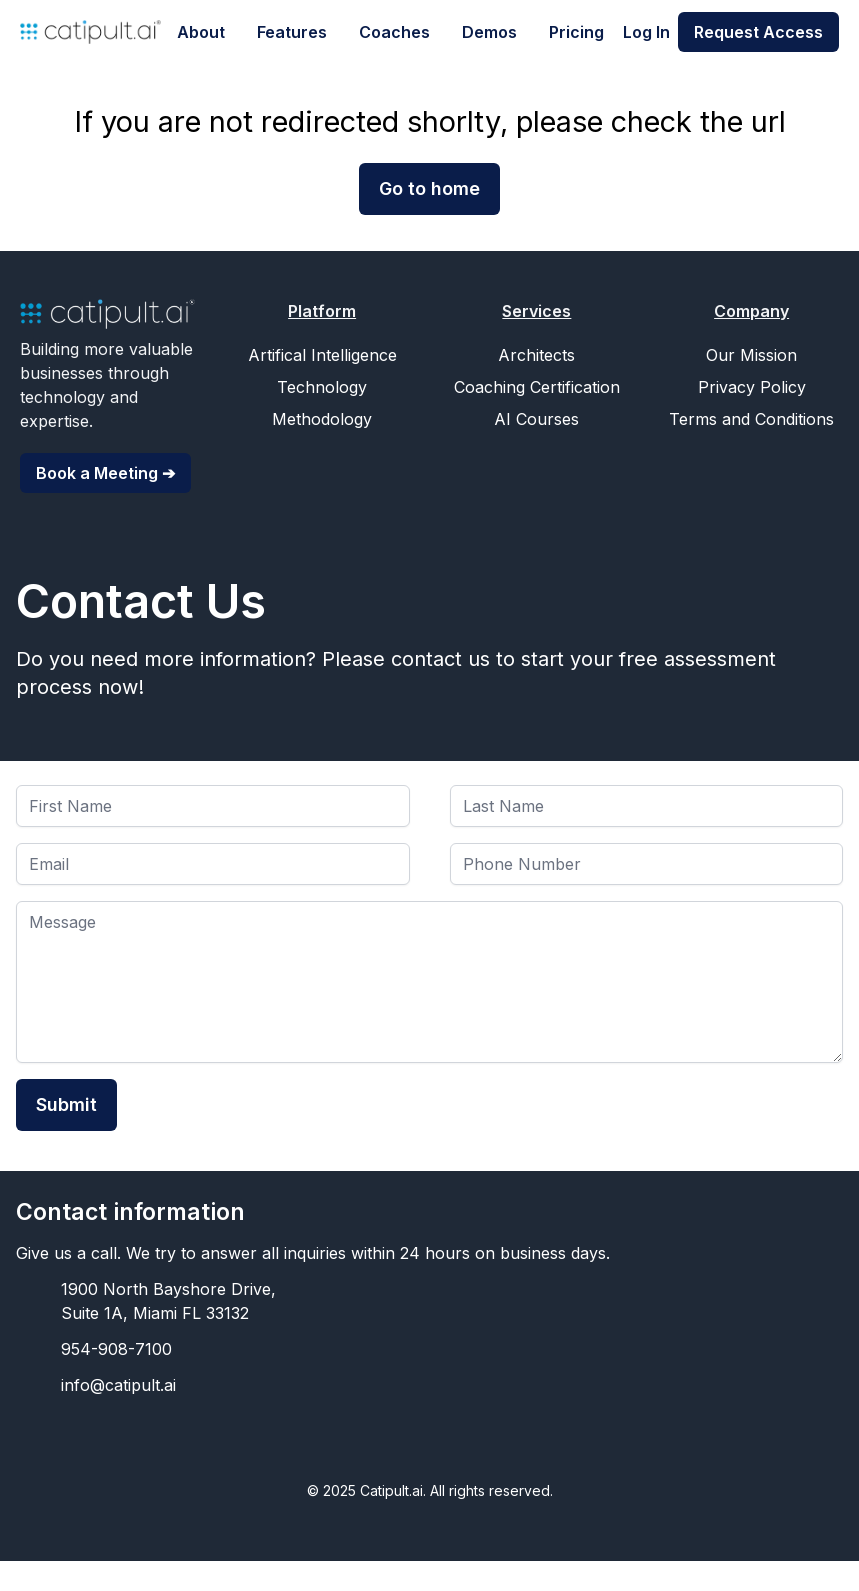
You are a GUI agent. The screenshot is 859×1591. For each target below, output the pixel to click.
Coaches (394, 32)
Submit (66, 1104)
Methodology (322, 419)
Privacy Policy (752, 387)
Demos (489, 32)
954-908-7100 (116, 1349)
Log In (646, 32)
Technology (322, 387)
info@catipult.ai (118, 1385)
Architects (536, 355)
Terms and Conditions (751, 419)
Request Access (758, 32)
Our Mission (751, 355)
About (201, 32)
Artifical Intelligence (322, 355)
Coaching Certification (537, 387)
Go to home (429, 188)
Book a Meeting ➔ (105, 473)
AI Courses (536, 419)
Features (292, 32)
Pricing (576, 32)
